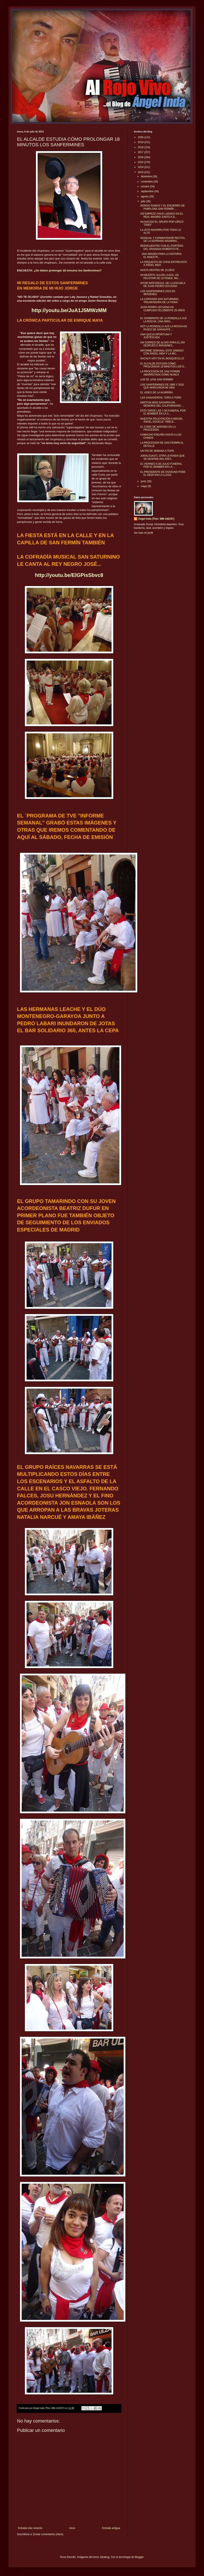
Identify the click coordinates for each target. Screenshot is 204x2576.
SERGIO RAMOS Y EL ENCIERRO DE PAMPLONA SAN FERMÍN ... (162, 207)
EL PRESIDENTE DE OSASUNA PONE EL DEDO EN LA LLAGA (163, 473)
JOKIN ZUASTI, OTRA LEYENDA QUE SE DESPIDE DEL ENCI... (162, 457)
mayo (144, 486)
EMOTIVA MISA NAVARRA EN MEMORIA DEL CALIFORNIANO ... (162, 404)
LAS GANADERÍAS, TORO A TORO (160, 397)
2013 (141, 172)
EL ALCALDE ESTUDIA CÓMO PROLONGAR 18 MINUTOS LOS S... (163, 365)
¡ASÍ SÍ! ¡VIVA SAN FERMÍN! (156, 379)
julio (143, 201)
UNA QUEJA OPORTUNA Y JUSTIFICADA (156, 336)
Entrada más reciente (30, 2528)
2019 (141, 142)
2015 (141, 162)
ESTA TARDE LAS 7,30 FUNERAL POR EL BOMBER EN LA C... (163, 412)
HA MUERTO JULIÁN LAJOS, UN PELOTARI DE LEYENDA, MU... (160, 277)
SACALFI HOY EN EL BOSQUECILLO (162, 358)
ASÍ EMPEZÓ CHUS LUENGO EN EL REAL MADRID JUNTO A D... (161, 215)
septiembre (147, 191)
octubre (145, 186)
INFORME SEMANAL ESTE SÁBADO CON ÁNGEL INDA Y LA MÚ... (162, 352)
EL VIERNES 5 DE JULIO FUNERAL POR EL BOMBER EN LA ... (161, 465)
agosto (145, 196)
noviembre (147, 181)
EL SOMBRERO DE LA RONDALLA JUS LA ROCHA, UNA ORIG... (163, 320)
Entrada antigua (111, 2528)
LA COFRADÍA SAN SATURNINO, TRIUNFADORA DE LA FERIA (159, 301)
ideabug (104, 2557)
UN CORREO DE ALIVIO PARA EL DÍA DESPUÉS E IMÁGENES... (162, 344)
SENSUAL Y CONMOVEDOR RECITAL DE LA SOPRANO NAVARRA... (162, 239)
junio (144, 481)
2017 (141, 152)
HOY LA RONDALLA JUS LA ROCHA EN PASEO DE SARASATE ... (163, 328)
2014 (141, 167)
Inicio (72, 2528)
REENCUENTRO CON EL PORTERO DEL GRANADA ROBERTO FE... (161, 247)
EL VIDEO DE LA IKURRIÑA (156, 392)
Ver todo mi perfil (143, 532)
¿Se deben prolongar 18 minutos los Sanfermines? (68, 270)
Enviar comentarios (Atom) (48, 2534)
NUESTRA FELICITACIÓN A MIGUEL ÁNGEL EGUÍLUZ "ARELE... (161, 420)
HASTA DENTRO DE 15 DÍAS (157, 270)
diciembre (147, 176)
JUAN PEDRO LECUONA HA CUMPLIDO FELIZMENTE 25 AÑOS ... (162, 310)
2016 (141, 157)
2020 (141, 137)
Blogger (139, 2557)
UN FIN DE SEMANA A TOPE (157, 450)
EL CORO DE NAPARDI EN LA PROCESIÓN (158, 428)
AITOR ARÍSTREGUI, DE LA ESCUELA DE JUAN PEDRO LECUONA (162, 285)
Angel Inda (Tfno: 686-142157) (156, 518)
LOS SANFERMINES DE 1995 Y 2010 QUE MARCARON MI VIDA (162, 386)
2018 (141, 147)
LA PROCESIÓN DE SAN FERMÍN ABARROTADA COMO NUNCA (160, 373)
